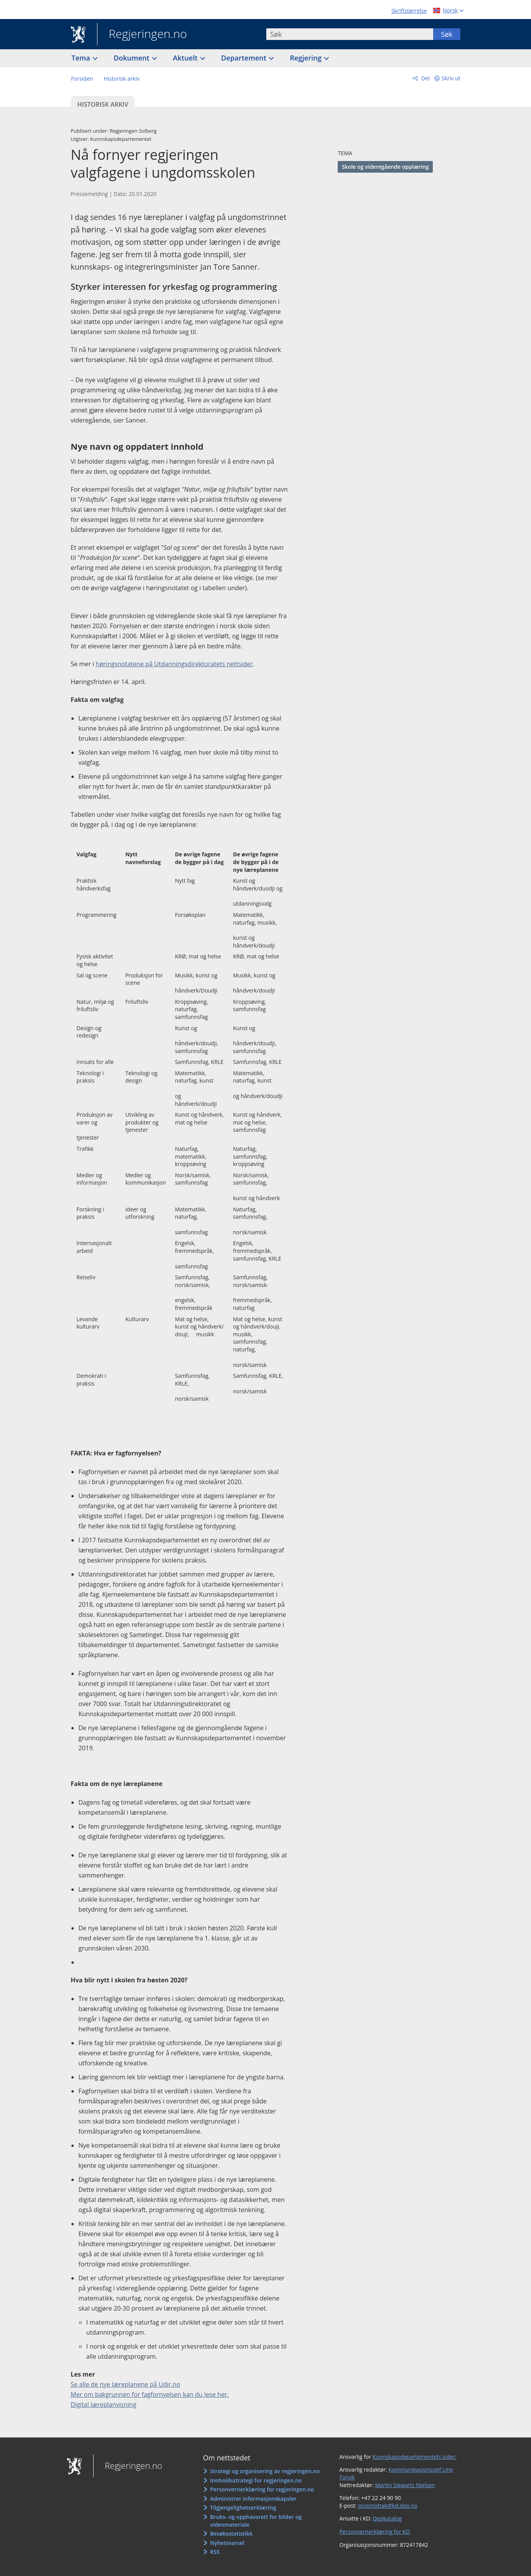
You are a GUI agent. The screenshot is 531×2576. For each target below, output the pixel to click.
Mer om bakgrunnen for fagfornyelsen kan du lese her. (150, 2394)
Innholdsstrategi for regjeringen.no (256, 2480)
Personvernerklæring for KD (374, 2531)
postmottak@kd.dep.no (387, 2505)
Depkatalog (387, 2518)
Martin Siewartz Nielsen (405, 2485)
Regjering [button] (306, 57)
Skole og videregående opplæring (385, 166)
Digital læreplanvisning (103, 2404)
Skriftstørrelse (409, 10)
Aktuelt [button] (186, 57)
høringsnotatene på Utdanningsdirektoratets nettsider (174, 664)
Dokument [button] (132, 57)
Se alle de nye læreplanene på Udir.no (125, 2384)
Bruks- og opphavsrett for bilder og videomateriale (256, 2520)
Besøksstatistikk (231, 2533)
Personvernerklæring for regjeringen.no (262, 2489)
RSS (214, 2551)
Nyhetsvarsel (227, 2543)
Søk (447, 34)
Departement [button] (244, 57)
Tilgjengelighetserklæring (243, 2507)
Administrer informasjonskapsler (253, 2498)
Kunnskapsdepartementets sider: (414, 2456)
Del (425, 78)
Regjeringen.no (142, 34)
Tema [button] (81, 57)
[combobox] (349, 34)
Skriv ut (451, 78)
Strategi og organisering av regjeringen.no (265, 2471)
